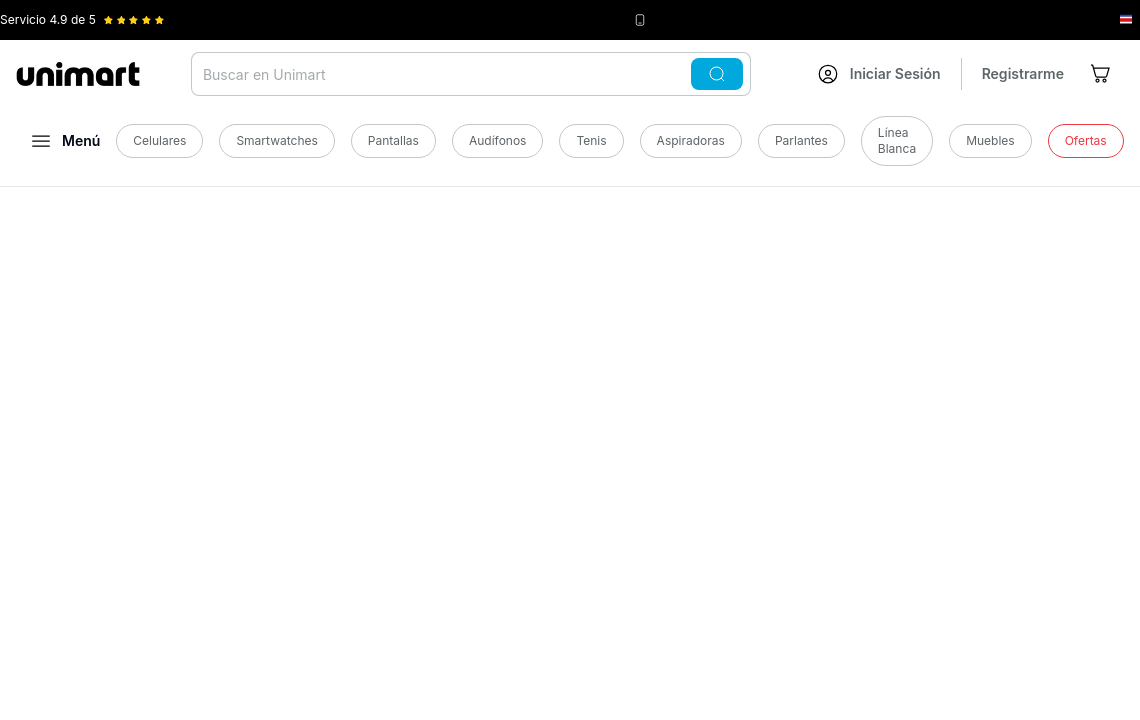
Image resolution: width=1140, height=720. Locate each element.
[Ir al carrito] (1102, 74)
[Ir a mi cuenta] (879, 74)
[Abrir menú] (66, 141)
